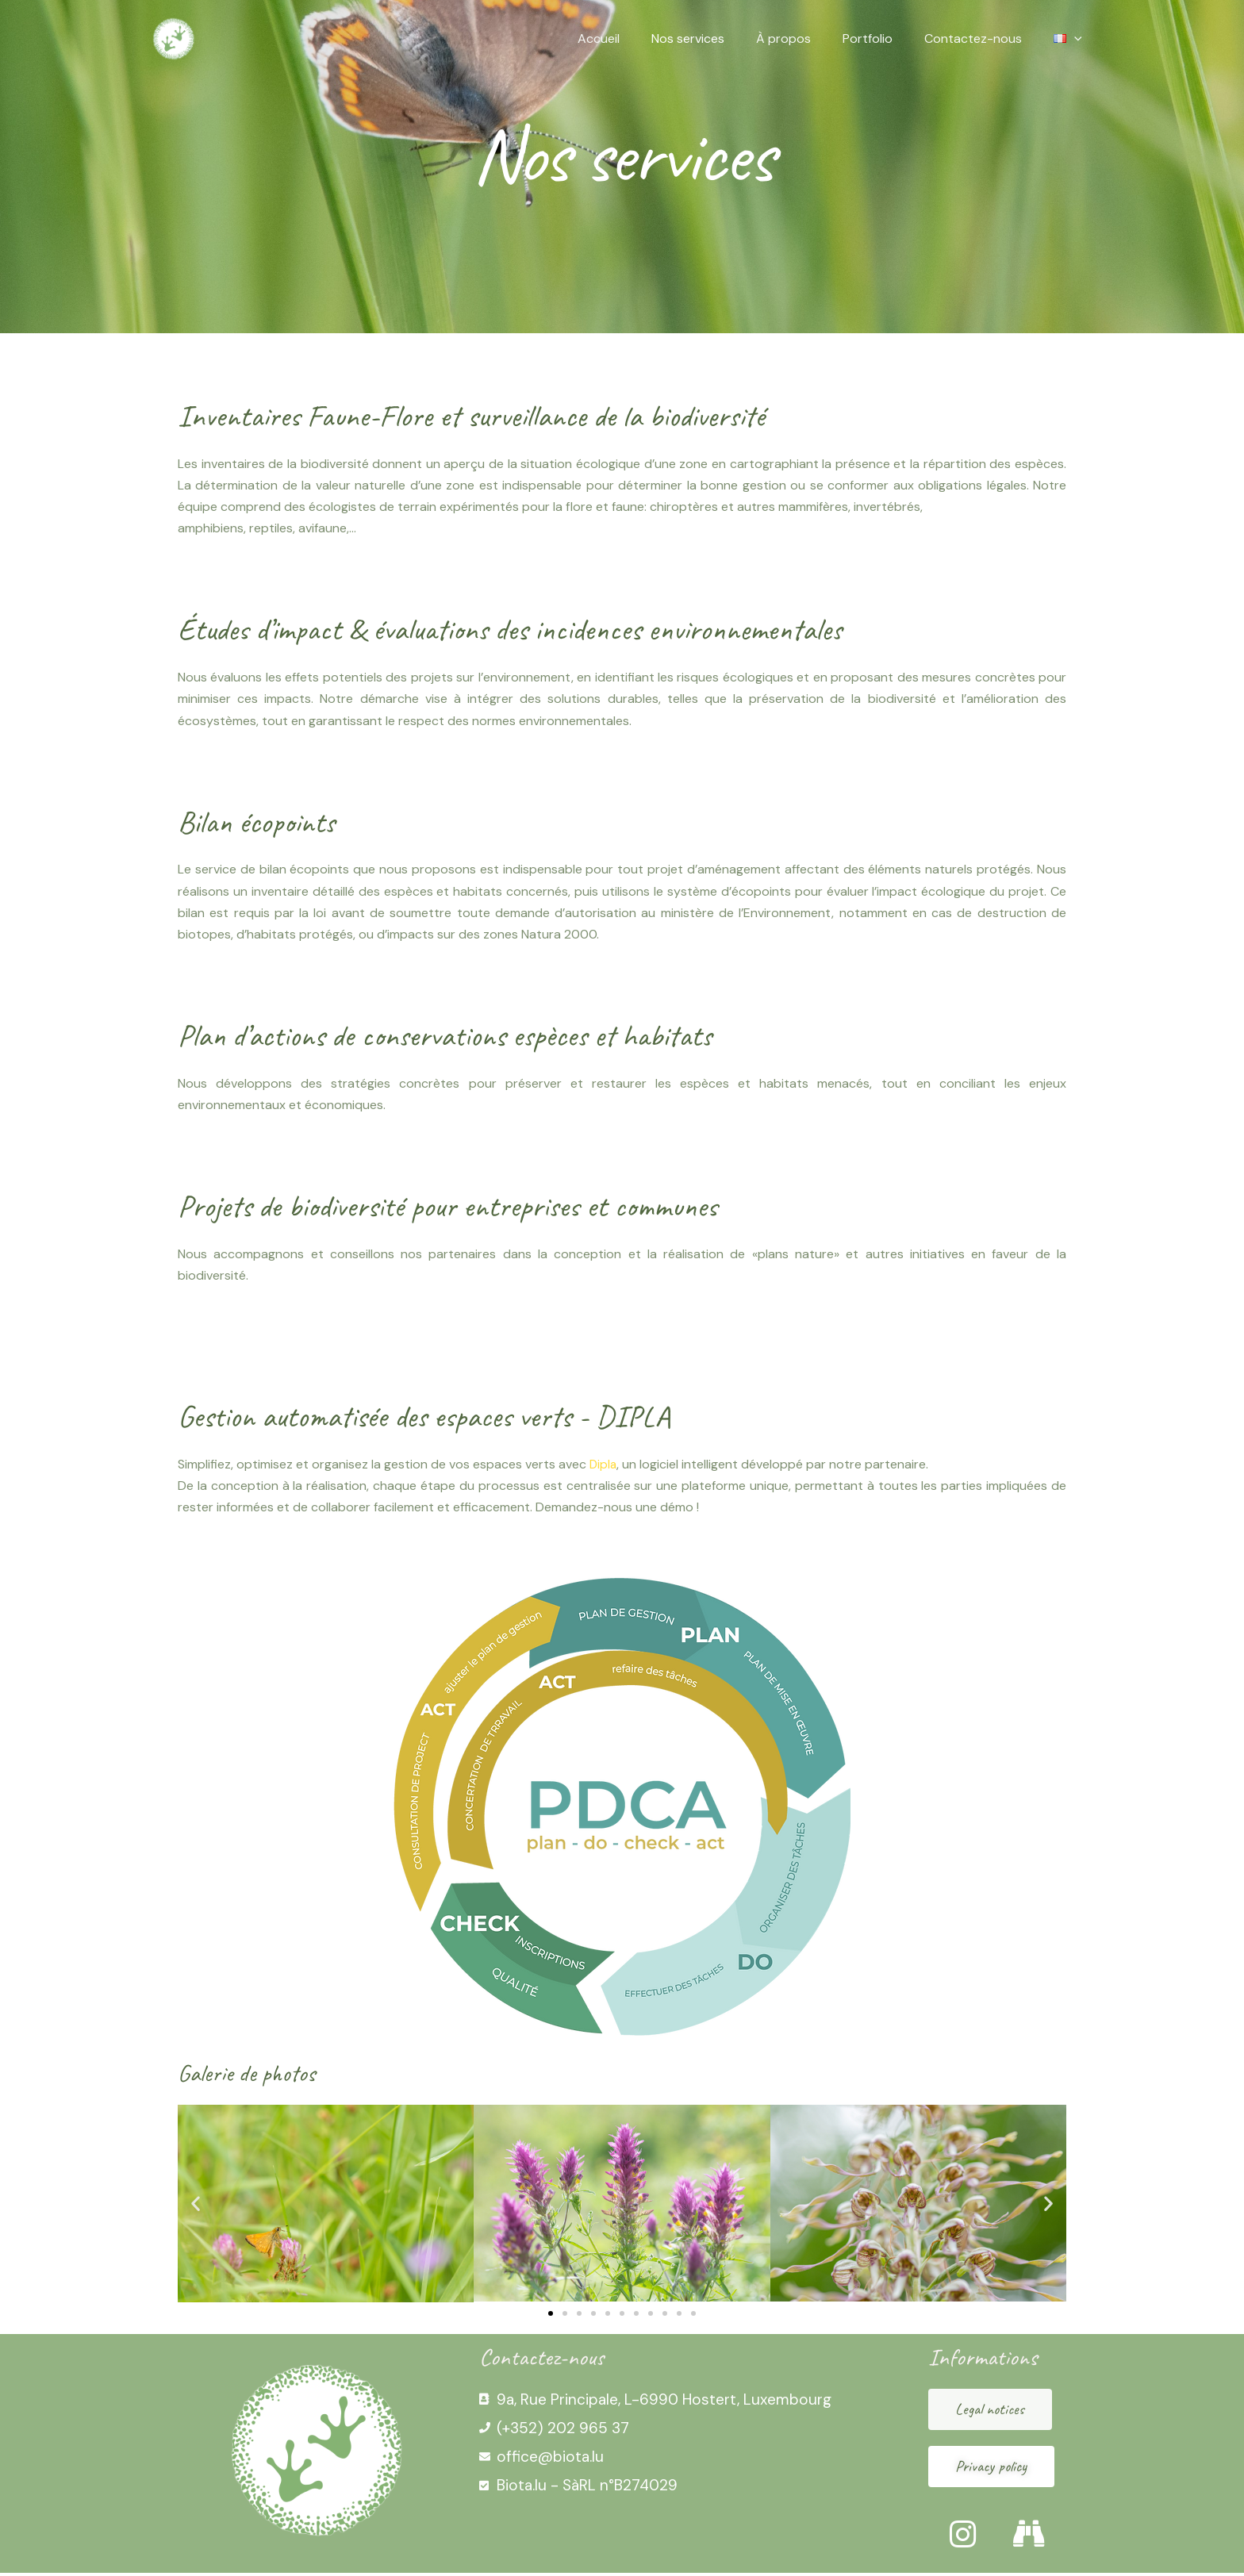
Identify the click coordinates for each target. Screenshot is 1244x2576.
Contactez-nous (982, 38)
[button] (195, 2203)
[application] (1077, 39)
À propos (805, 38)
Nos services (716, 38)
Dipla (603, 1464)
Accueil (633, 38)
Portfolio (883, 38)
